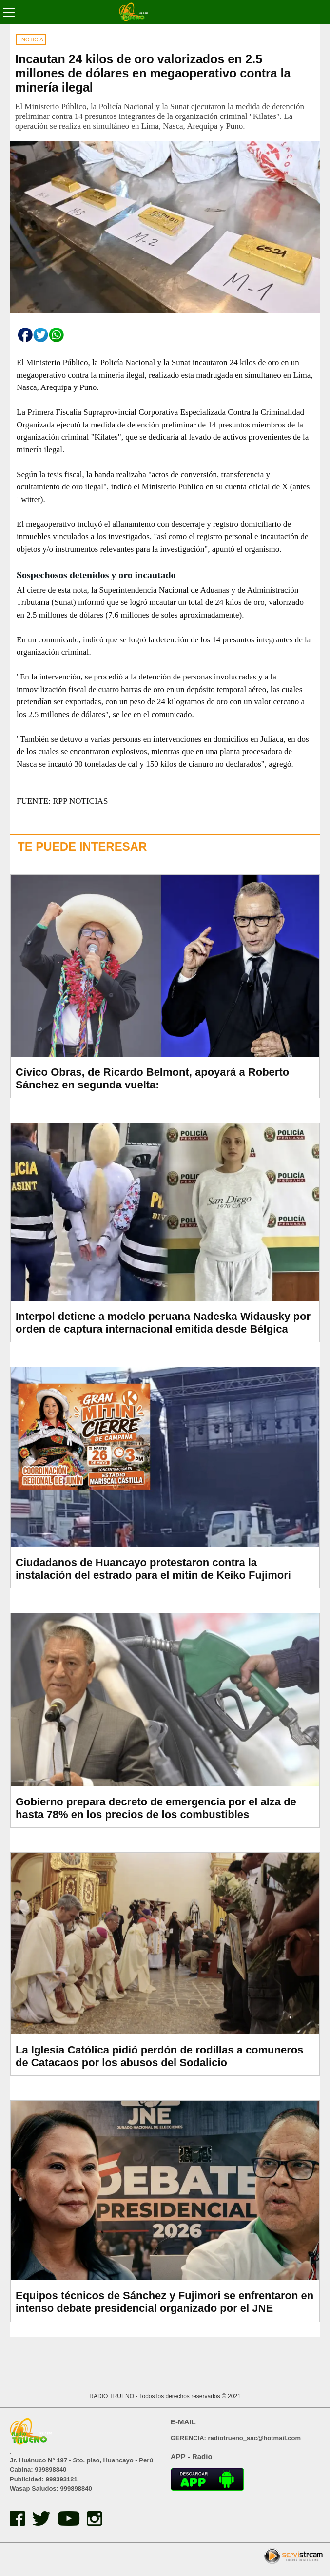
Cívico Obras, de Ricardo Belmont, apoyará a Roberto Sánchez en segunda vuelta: (152, 1078)
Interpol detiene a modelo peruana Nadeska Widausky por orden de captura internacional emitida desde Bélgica (163, 1322)
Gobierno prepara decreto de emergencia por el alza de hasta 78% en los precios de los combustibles (156, 1808)
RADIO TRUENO (112, 2396)
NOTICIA (32, 39)
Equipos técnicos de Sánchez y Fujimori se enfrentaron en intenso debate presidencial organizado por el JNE (164, 2301)
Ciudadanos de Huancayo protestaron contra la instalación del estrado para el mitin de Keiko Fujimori (153, 1568)
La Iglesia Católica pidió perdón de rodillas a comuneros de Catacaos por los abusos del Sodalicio (159, 2056)
